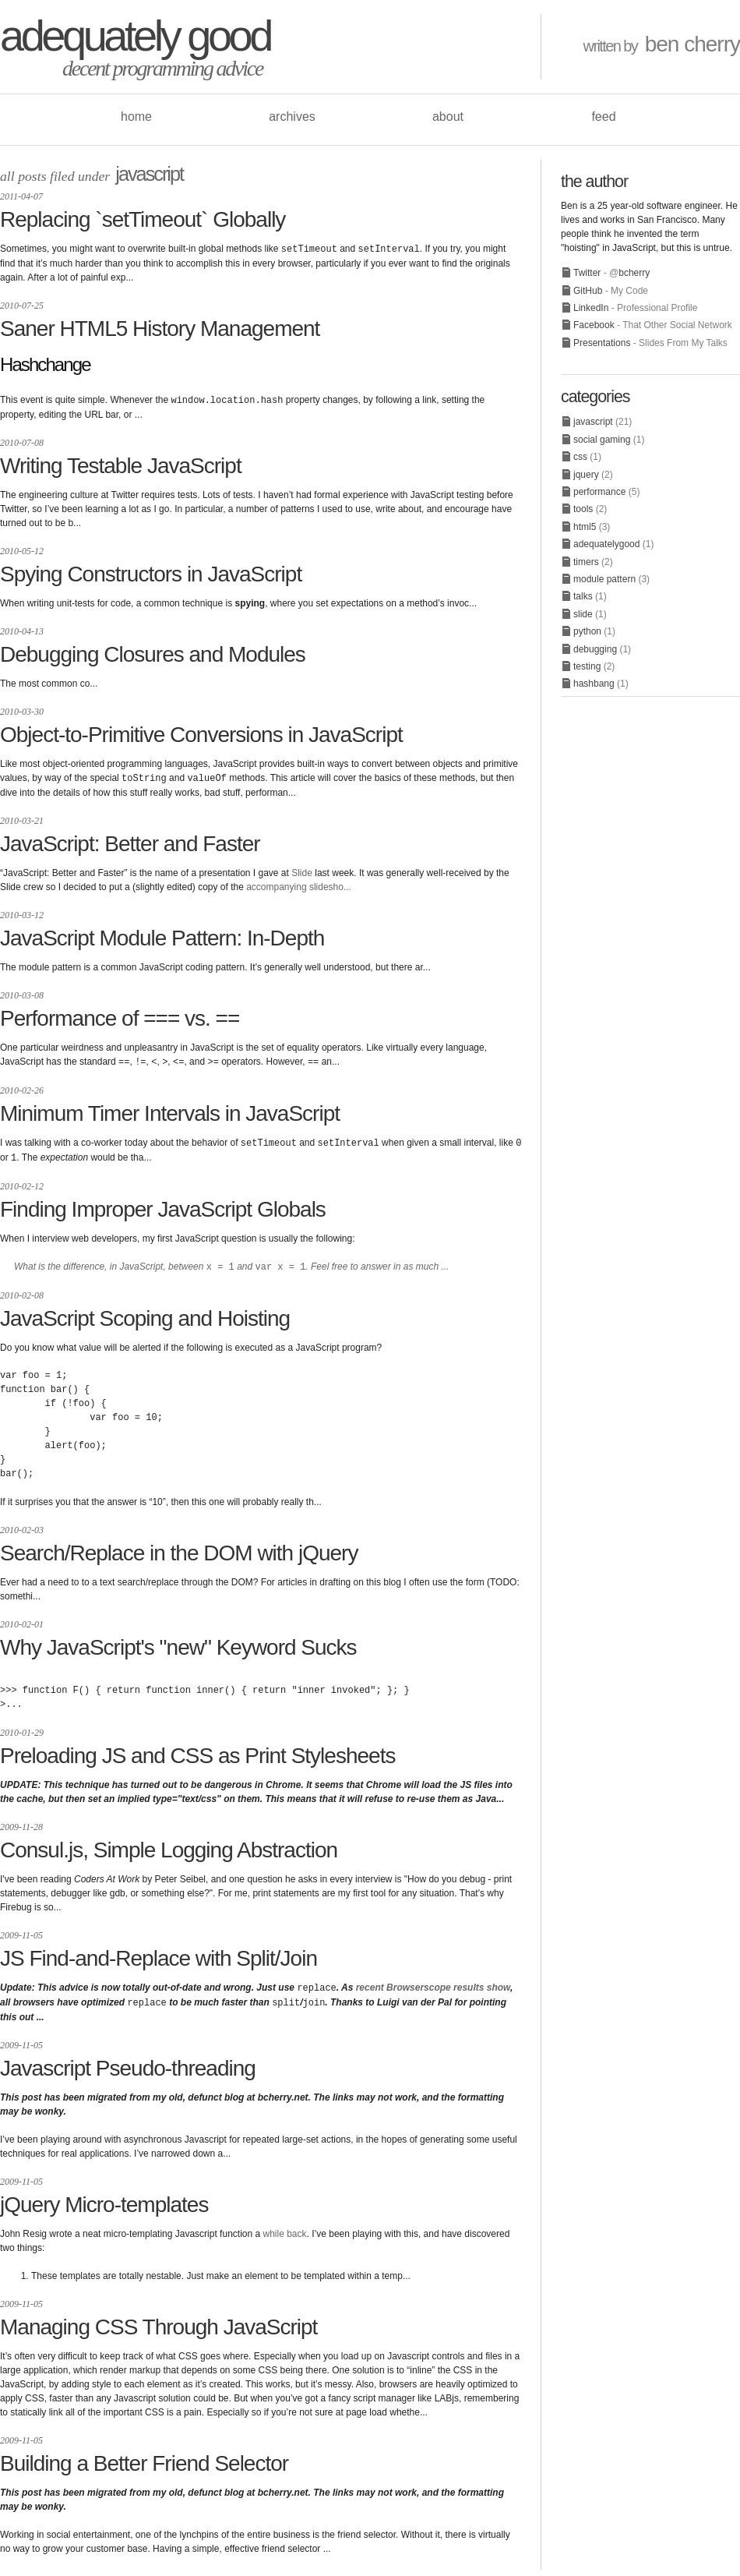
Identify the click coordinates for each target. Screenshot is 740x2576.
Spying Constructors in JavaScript (150, 572)
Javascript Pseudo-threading (127, 2061)
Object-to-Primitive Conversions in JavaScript (201, 733)
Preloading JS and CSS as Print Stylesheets (197, 1750)
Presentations (601, 342)
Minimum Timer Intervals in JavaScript (170, 1110)
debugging (595, 649)
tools (583, 509)
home (136, 116)
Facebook (594, 325)
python (587, 631)
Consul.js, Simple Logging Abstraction (168, 1844)
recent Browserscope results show (433, 1982)
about (447, 116)
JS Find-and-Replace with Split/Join (158, 1953)
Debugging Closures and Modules (152, 653)
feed (603, 116)
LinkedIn (590, 307)
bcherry (634, 272)
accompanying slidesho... (298, 884)
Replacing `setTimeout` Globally (142, 219)
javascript (149, 174)
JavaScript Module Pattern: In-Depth (162, 936)
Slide (301, 870)
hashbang (594, 683)
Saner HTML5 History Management (159, 328)
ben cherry (692, 44)
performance (599, 491)
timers (586, 562)
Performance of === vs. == (119, 1016)
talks (583, 596)
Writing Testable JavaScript (120, 464)
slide (583, 614)
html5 (584, 526)
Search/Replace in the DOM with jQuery (179, 1547)
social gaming (601, 439)
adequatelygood (606, 544)
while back (285, 2226)
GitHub (587, 290)
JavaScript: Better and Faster (130, 841)
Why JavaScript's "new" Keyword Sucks (178, 1642)
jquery (586, 474)
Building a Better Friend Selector (144, 2456)
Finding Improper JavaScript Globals (163, 1205)
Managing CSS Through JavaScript (158, 2320)
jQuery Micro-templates (104, 2198)
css (580, 456)
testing (587, 666)
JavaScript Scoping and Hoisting (145, 1313)
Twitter (587, 272)
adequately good (135, 35)
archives (292, 116)
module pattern (604, 579)
